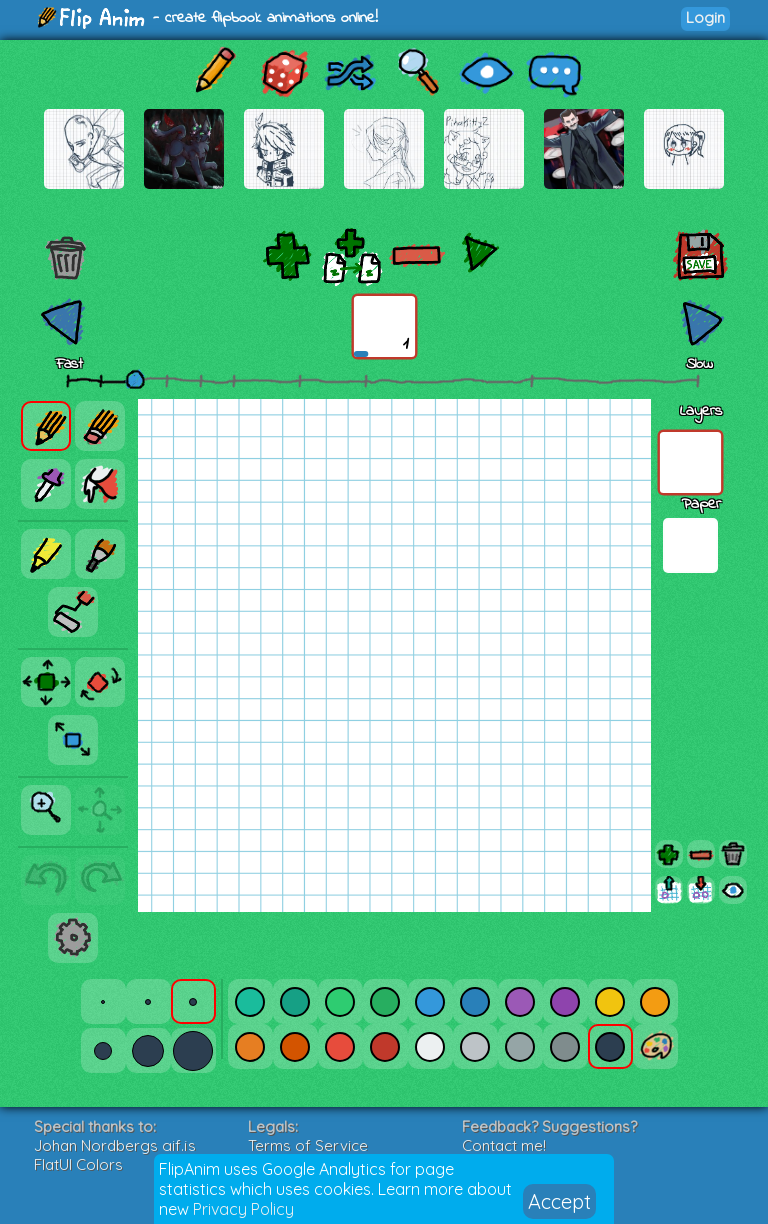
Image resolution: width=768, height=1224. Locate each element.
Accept (559, 1201)
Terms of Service (308, 1145)
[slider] (135, 379)
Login (705, 17)
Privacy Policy (243, 1209)
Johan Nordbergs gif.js (115, 1145)
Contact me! (504, 1145)
